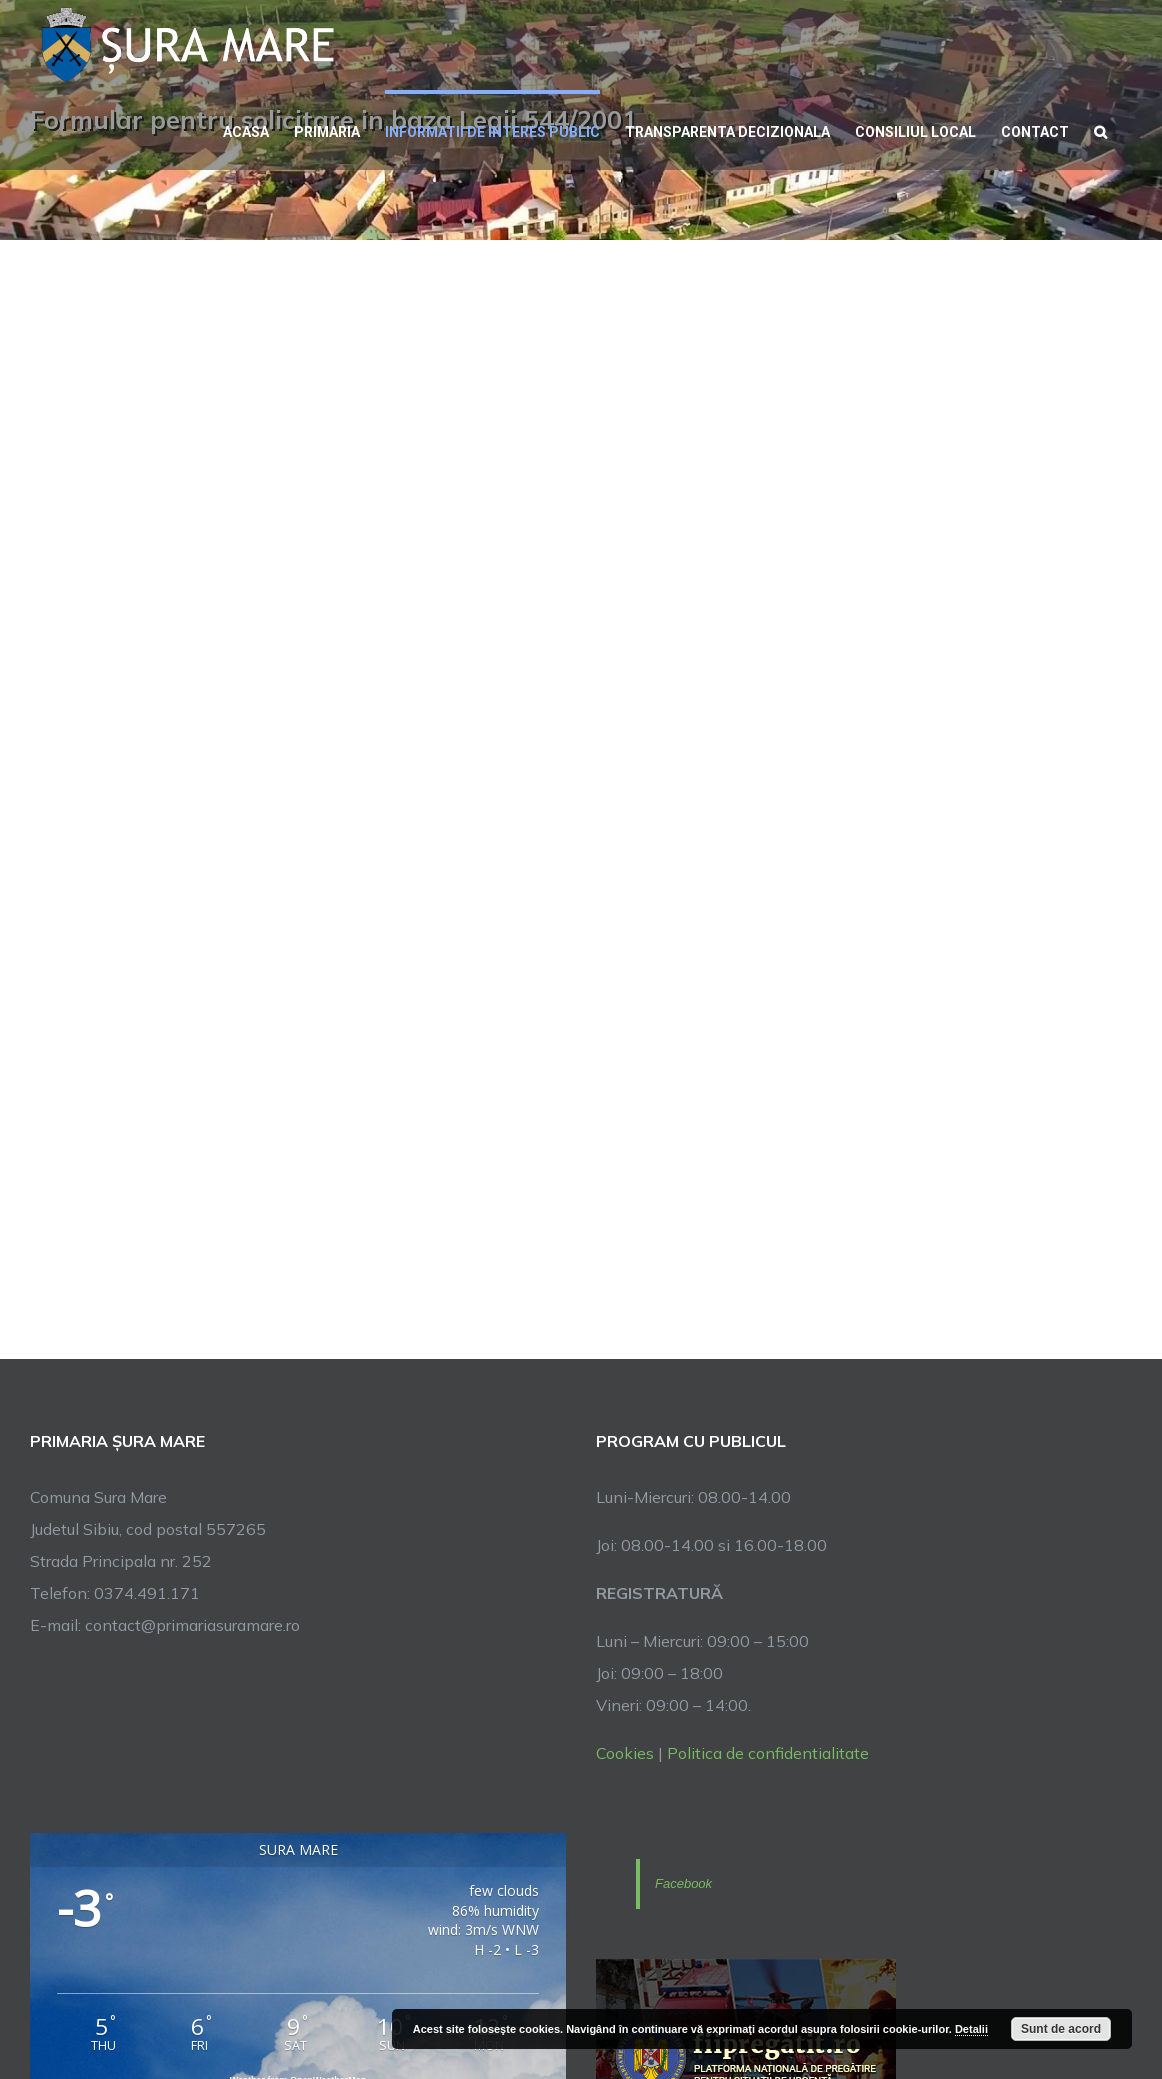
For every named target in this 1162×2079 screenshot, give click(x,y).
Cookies (625, 1753)
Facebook (683, 1883)
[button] (1100, 130)
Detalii (971, 2029)
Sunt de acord (1061, 2029)
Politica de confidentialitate (768, 1753)
